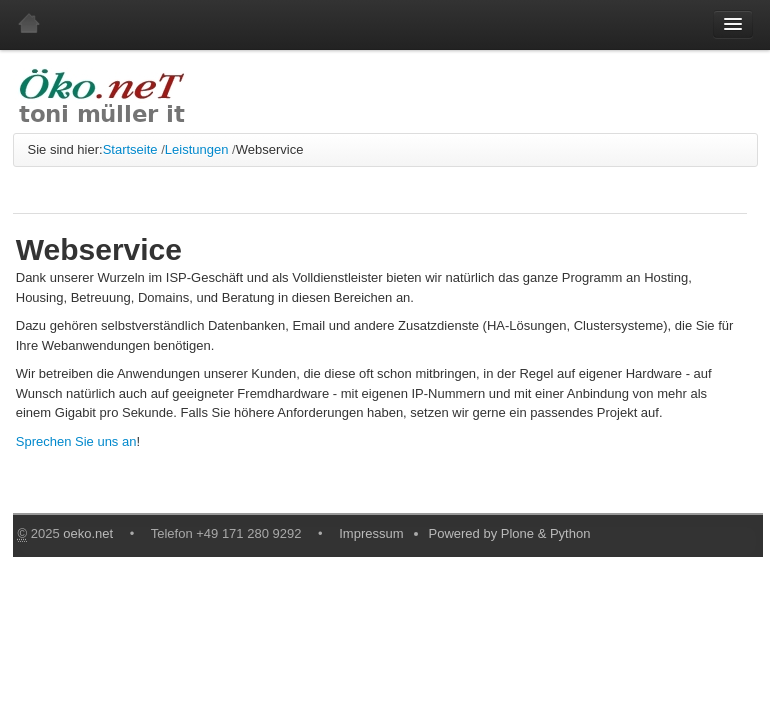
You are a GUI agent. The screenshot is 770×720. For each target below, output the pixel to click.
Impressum (371, 533)
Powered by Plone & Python (510, 533)
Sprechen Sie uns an (76, 441)
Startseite (130, 149)
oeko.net (88, 533)
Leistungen (197, 149)
